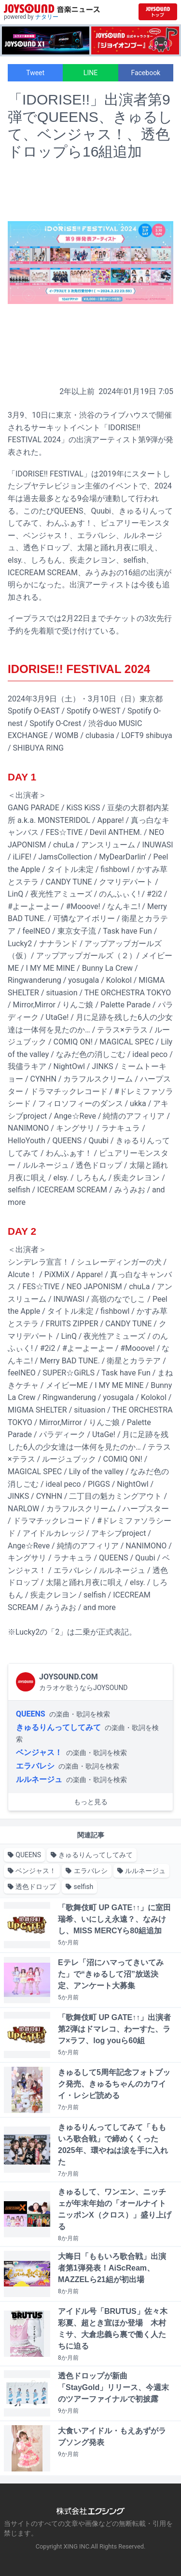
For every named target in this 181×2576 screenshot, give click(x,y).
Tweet (35, 73)
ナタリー (46, 16)
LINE (90, 73)
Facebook (145, 73)
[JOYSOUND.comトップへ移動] (158, 11)
